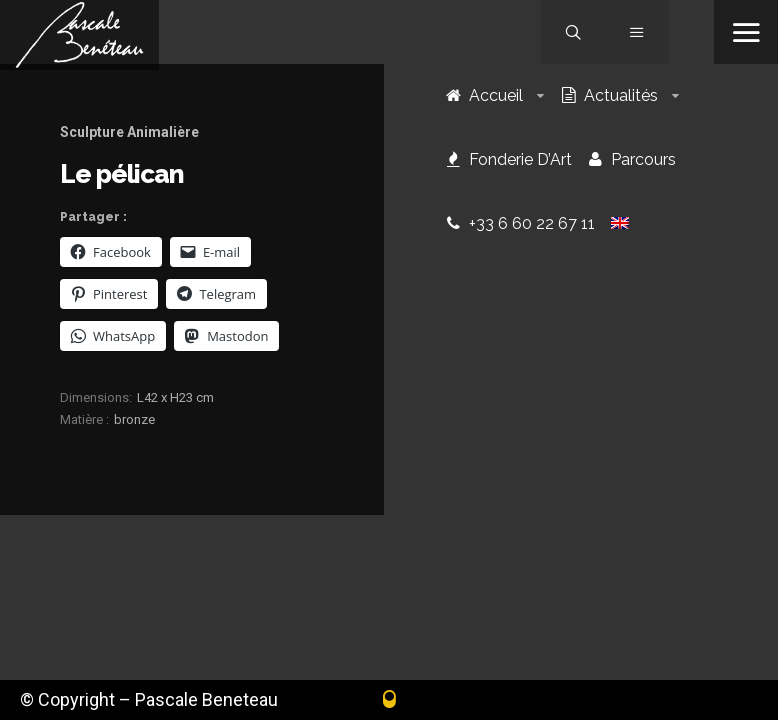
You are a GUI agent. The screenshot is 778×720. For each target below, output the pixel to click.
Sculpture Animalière (129, 132)
